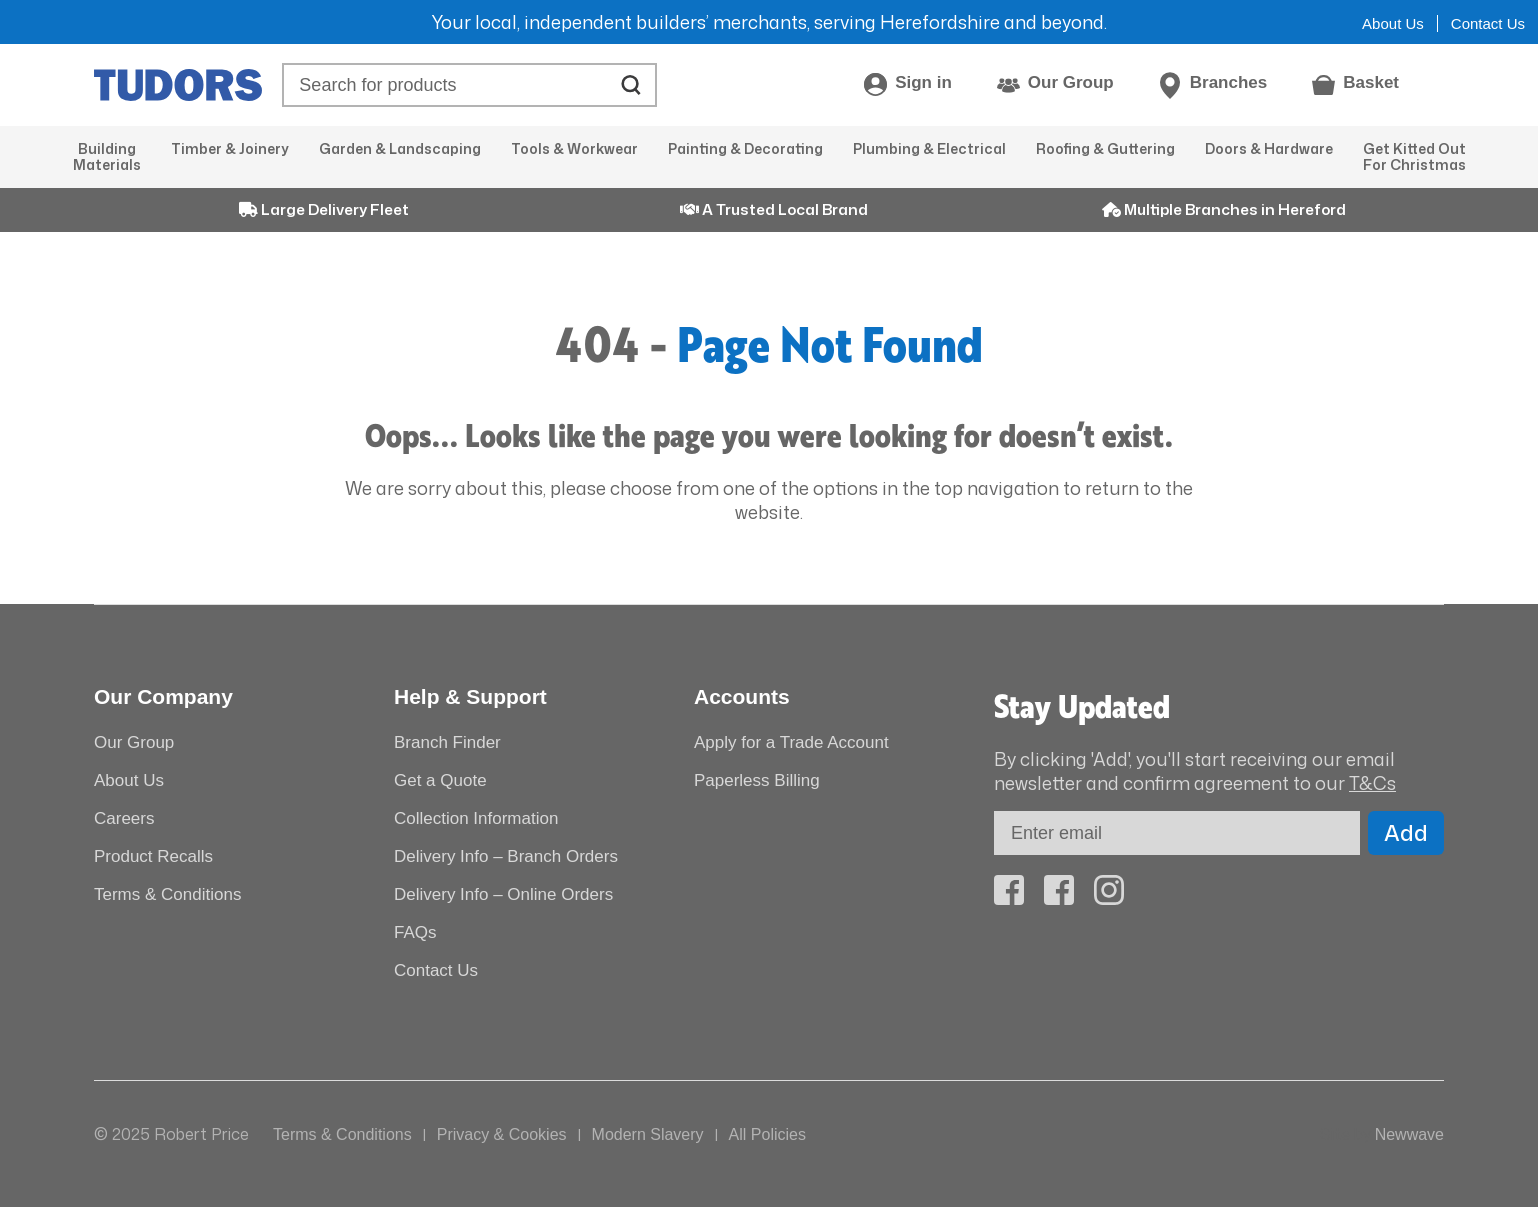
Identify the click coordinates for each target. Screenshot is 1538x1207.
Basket (1371, 82)
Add (1406, 832)
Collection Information (476, 818)
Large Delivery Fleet (324, 209)
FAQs (415, 932)
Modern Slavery (648, 1134)
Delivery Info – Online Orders (503, 894)
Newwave (1409, 1134)
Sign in (923, 82)
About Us (1393, 23)
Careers (124, 818)
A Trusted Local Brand (774, 209)
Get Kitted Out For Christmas (1414, 156)
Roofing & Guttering (1105, 148)
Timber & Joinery (230, 148)
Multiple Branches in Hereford (1224, 209)
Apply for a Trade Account (791, 742)
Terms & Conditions (167, 894)
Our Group (1071, 82)
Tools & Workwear (574, 148)
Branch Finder (447, 742)
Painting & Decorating (745, 148)
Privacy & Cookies (502, 1134)
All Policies (767, 1134)
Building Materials (107, 156)
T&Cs (1372, 783)
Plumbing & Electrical (929, 148)
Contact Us (1488, 23)
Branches (1228, 82)
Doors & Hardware (1269, 148)
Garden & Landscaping (400, 148)
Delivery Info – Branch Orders (506, 856)
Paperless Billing (757, 780)
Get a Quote (440, 780)
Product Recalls (153, 856)
